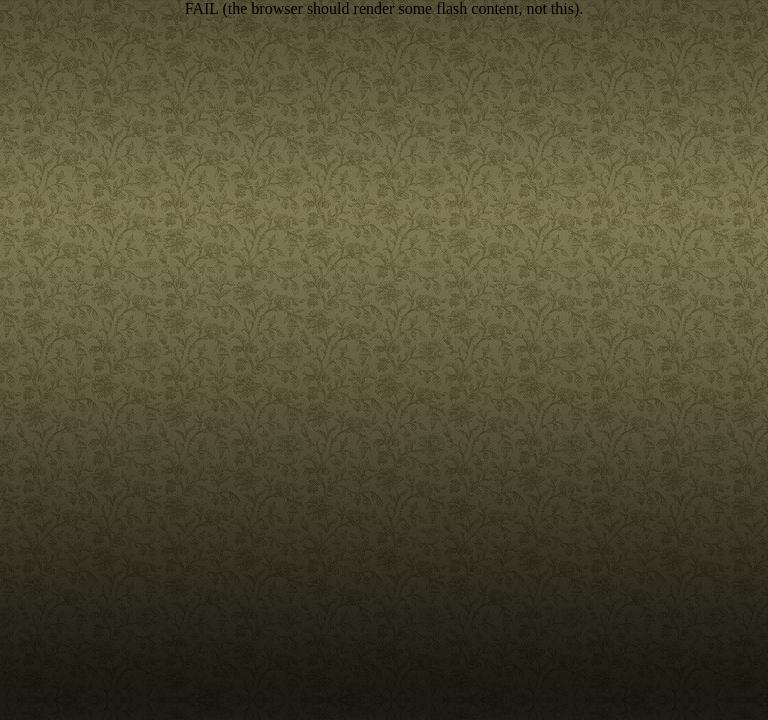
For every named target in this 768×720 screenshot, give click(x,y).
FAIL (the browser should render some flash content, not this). (384, 8)
